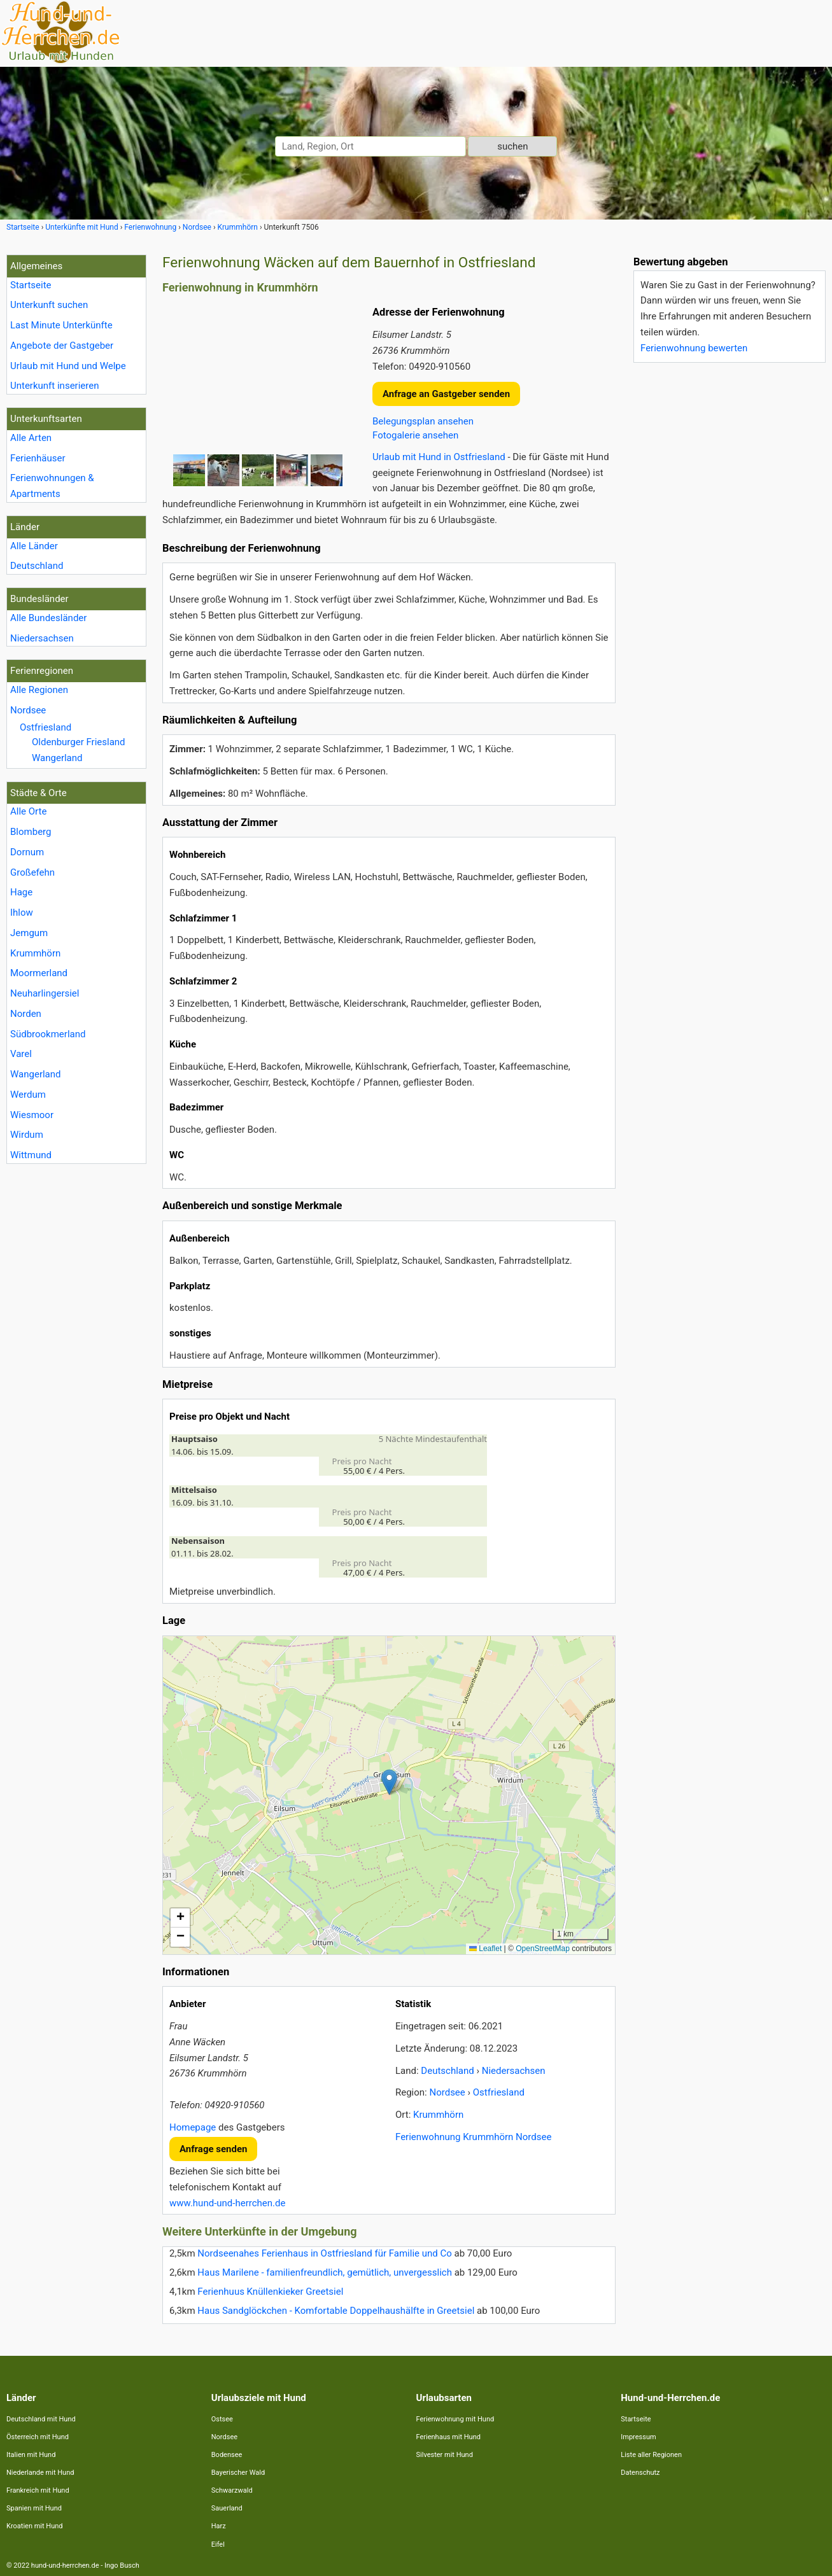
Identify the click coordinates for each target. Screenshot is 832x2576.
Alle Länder (34, 546)
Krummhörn (35, 953)
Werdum (28, 1094)
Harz (218, 2526)
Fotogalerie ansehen (415, 435)
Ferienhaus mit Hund (448, 2437)
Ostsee (222, 2419)
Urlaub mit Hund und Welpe (68, 366)
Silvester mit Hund (444, 2455)
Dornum (27, 852)
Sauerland (227, 2508)
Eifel (218, 2544)
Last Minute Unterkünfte (61, 325)
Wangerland (57, 758)
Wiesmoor (31, 1115)
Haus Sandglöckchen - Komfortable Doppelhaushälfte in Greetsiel (335, 2310)
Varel (21, 1054)
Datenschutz (640, 2472)
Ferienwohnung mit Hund (455, 2419)
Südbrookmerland (47, 1034)
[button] (389, 1782)
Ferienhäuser (38, 458)
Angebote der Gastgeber (61, 345)
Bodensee (227, 2455)
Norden (25, 1013)
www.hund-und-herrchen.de (227, 2203)
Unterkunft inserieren (54, 385)
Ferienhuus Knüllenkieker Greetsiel (270, 2291)
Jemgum (29, 933)
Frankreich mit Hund (37, 2490)
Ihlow (21, 912)
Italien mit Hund (30, 2455)
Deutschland (36, 565)
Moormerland (38, 973)
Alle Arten (31, 438)
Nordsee (28, 710)
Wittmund (31, 1155)
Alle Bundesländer (48, 618)
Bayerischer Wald (238, 2472)
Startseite (31, 285)
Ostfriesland (45, 727)
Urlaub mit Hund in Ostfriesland (438, 457)
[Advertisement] (728, 563)
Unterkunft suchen (49, 305)
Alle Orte (28, 811)
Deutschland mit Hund (41, 2419)
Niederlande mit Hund (40, 2472)
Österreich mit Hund (37, 2437)
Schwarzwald (232, 2490)
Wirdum (26, 1134)
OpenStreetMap (543, 1948)
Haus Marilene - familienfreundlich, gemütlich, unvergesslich (324, 2272)
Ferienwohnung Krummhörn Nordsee (473, 2137)
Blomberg (30, 831)
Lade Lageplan (387, 1795)
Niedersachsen (42, 638)
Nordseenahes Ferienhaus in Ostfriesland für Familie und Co (324, 2253)
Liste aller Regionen (651, 2455)
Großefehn (32, 872)
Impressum (638, 2437)
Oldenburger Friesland (78, 742)
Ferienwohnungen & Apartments (52, 486)
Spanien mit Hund (34, 2508)
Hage (21, 892)
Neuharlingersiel (44, 993)
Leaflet (485, 1948)
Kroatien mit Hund (34, 2526)
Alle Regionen (39, 690)
